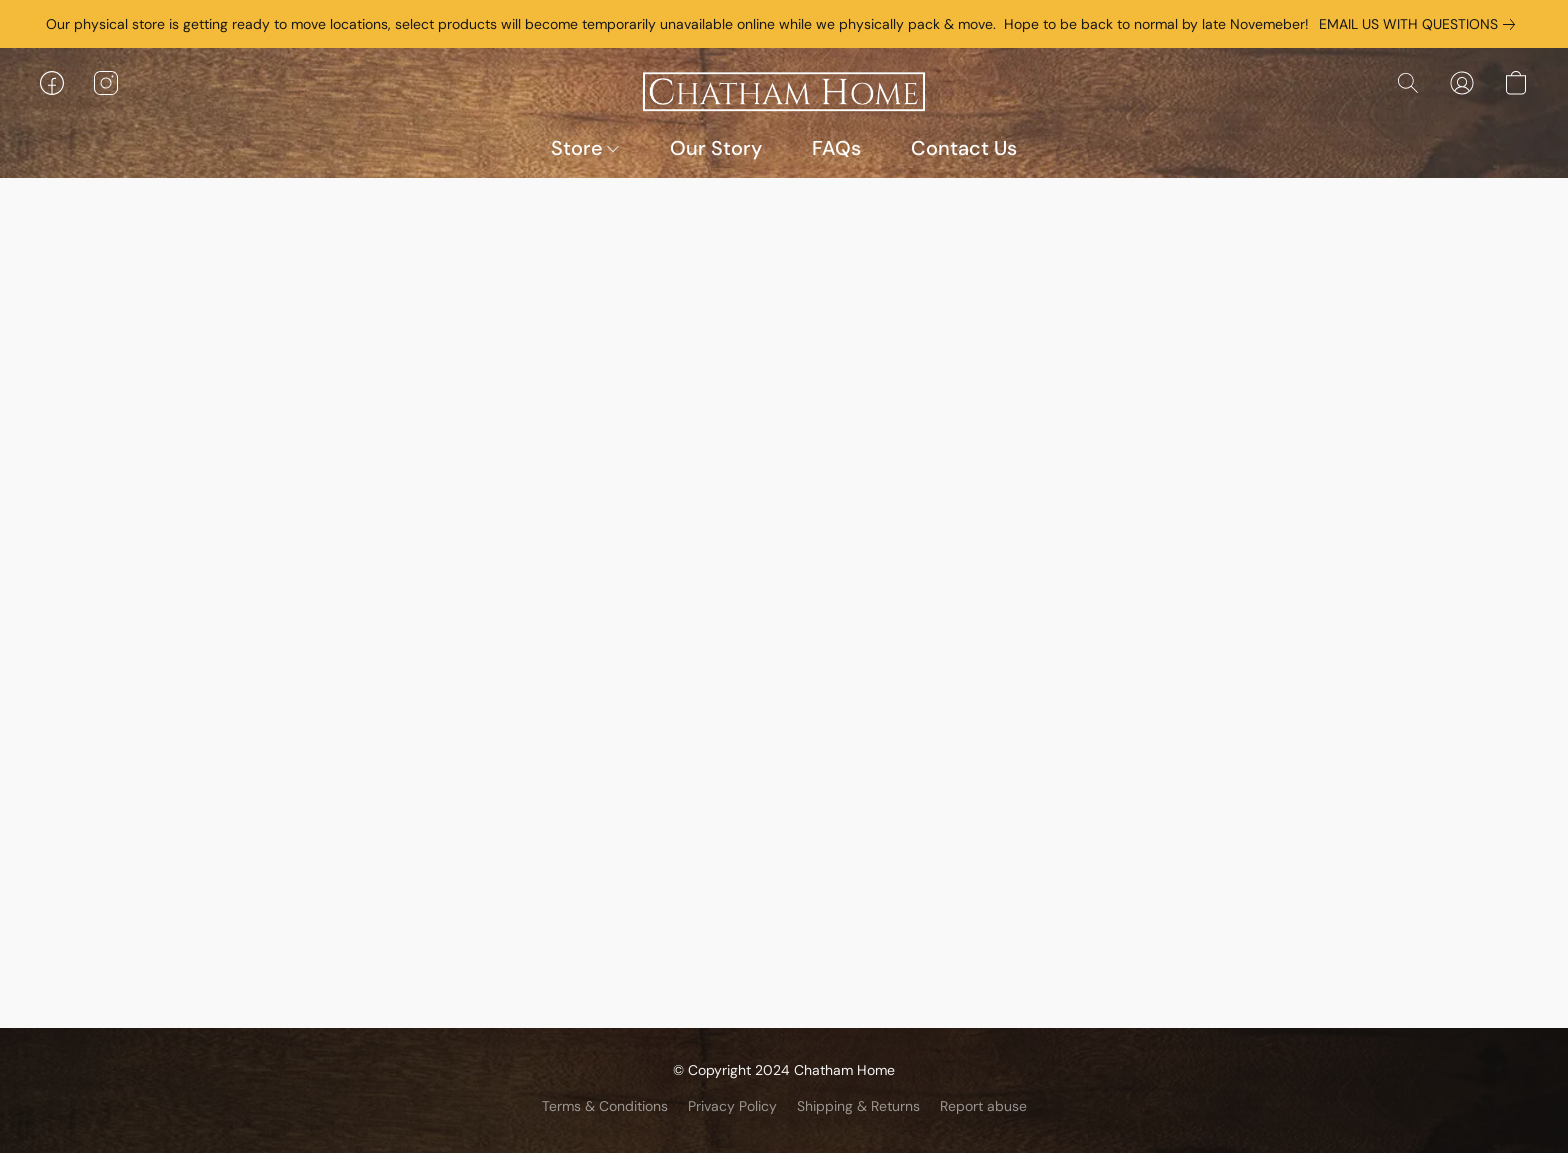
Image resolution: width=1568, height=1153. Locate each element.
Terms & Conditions (605, 1106)
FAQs (836, 148)
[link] (1421, 24)
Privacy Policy (732, 1106)
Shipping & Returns (858, 1106)
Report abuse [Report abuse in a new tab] (983, 1106)
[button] (784, 93)
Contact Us (964, 148)
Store (585, 148)
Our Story (716, 148)
